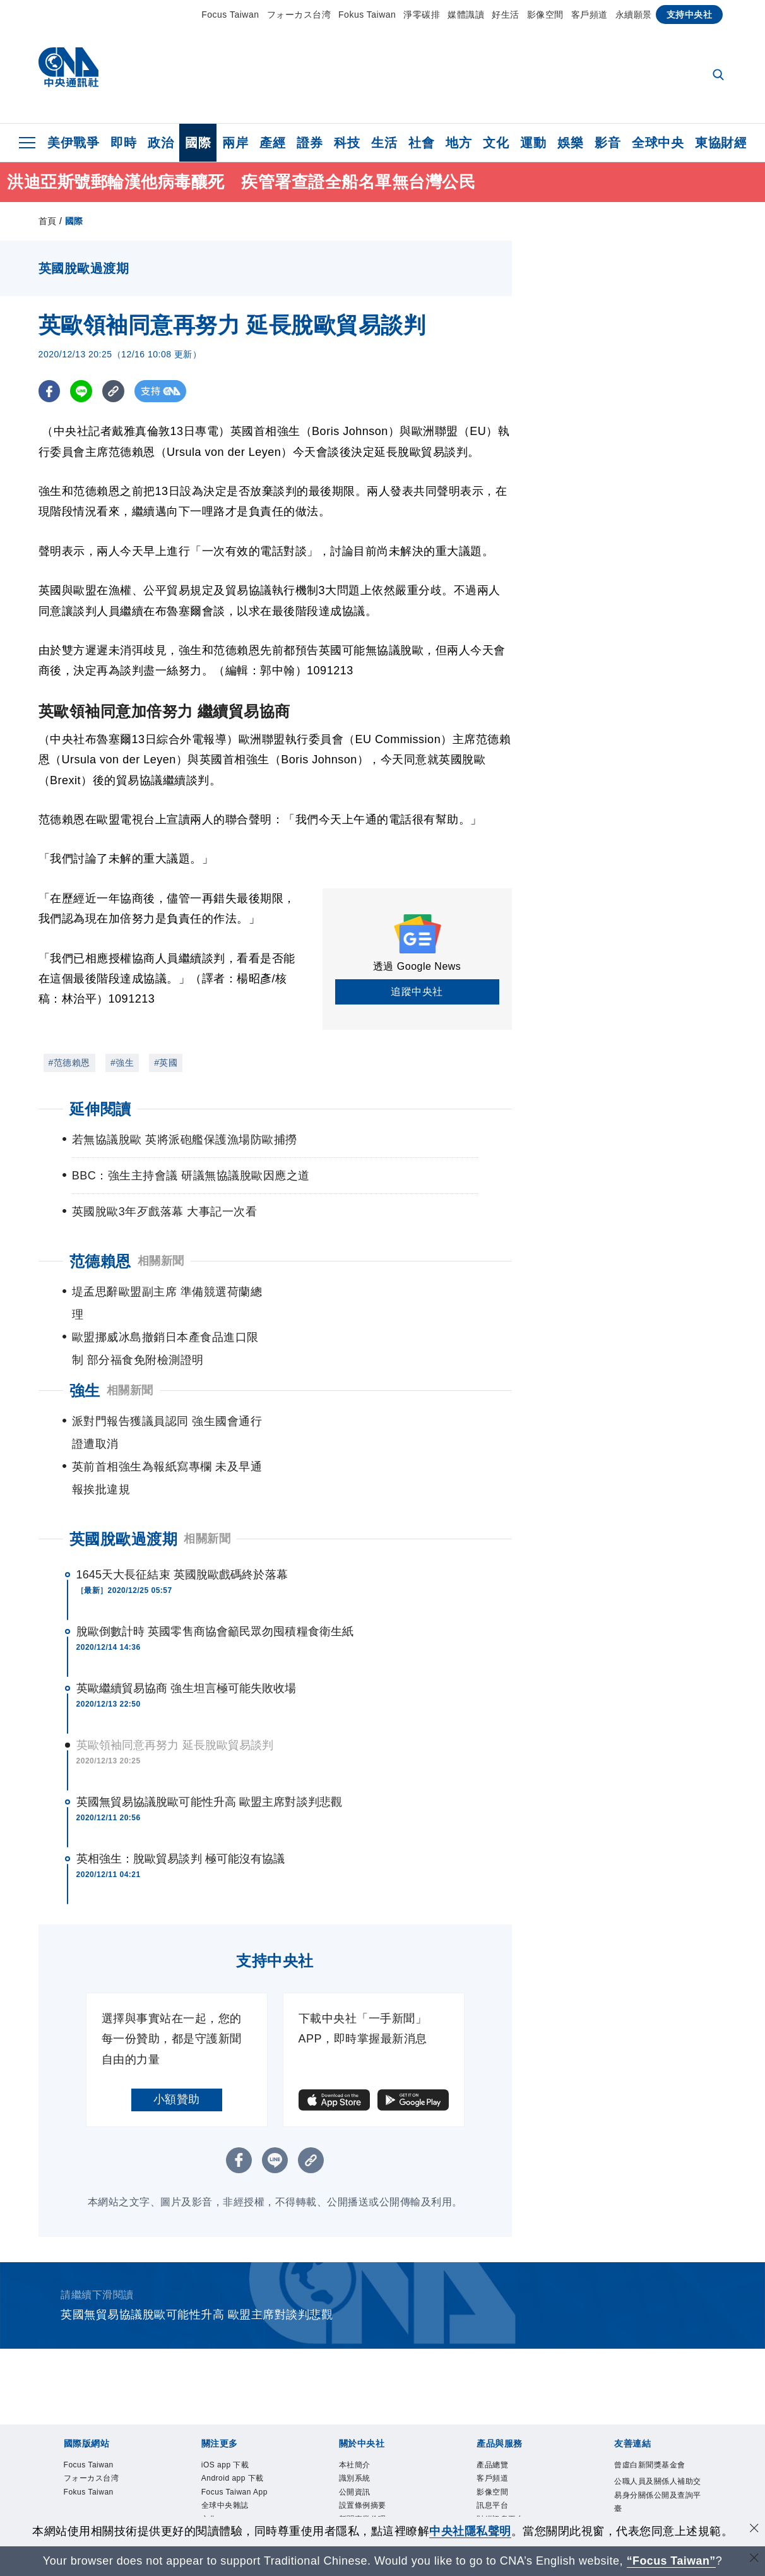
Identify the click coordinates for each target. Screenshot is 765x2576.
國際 (198, 143)
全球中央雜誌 (236, 2461)
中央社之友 (506, 2478)
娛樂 (570, 143)
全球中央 (658, 143)
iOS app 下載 (236, 2376)
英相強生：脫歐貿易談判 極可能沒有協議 (180, 1768)
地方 (458, 143)
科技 (347, 143)
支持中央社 (690, 14)
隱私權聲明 (368, 2478)
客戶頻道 (589, 14)
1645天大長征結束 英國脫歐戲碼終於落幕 (182, 1483)
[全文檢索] (719, 76)
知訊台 (494, 2461)
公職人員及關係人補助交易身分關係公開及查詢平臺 (655, 2435)
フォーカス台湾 (299, 14)
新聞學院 (224, 2512)
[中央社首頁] (68, 70)
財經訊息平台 (512, 2444)
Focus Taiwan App (238, 2435)
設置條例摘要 (374, 2427)
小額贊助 (176, 2008)
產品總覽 (500, 2376)
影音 (607, 143)
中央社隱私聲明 (470, 2531)
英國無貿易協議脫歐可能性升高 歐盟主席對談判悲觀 (209, 1711)
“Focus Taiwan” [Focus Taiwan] (671, 2561)
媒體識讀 (466, 14)
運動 (533, 143)
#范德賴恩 (69, 1063)
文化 (496, 143)
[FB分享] (50, 391)
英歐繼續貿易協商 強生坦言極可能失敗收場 (186, 1597)
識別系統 (362, 2393)
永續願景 (633, 14)
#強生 (122, 1063)
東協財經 (721, 143)
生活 (384, 143)
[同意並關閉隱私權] (754, 2529)
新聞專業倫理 (374, 2444)
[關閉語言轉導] (754, 2559)
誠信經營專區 (374, 2461)
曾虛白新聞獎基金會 (655, 2384)
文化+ (216, 2478)
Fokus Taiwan (367, 14)
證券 (310, 143)
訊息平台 (500, 2427)
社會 (421, 143)
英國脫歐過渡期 (123, 1448)
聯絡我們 (362, 2495)
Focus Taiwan (230, 14)
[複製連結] (114, 391)
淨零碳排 (421, 14)
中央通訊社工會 (655, 2478)
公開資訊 (362, 2410)
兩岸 (235, 143)
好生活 (505, 14)
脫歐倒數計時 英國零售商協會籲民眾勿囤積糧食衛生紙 (215, 1540)
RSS (489, 2495)
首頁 (48, 221)
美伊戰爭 (73, 143)
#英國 (165, 1063)
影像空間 (545, 14)
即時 (123, 143)
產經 (272, 143)
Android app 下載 (241, 2401)
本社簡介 (362, 2376)
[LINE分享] (82, 391)
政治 (161, 143)
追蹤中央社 (417, 991)
